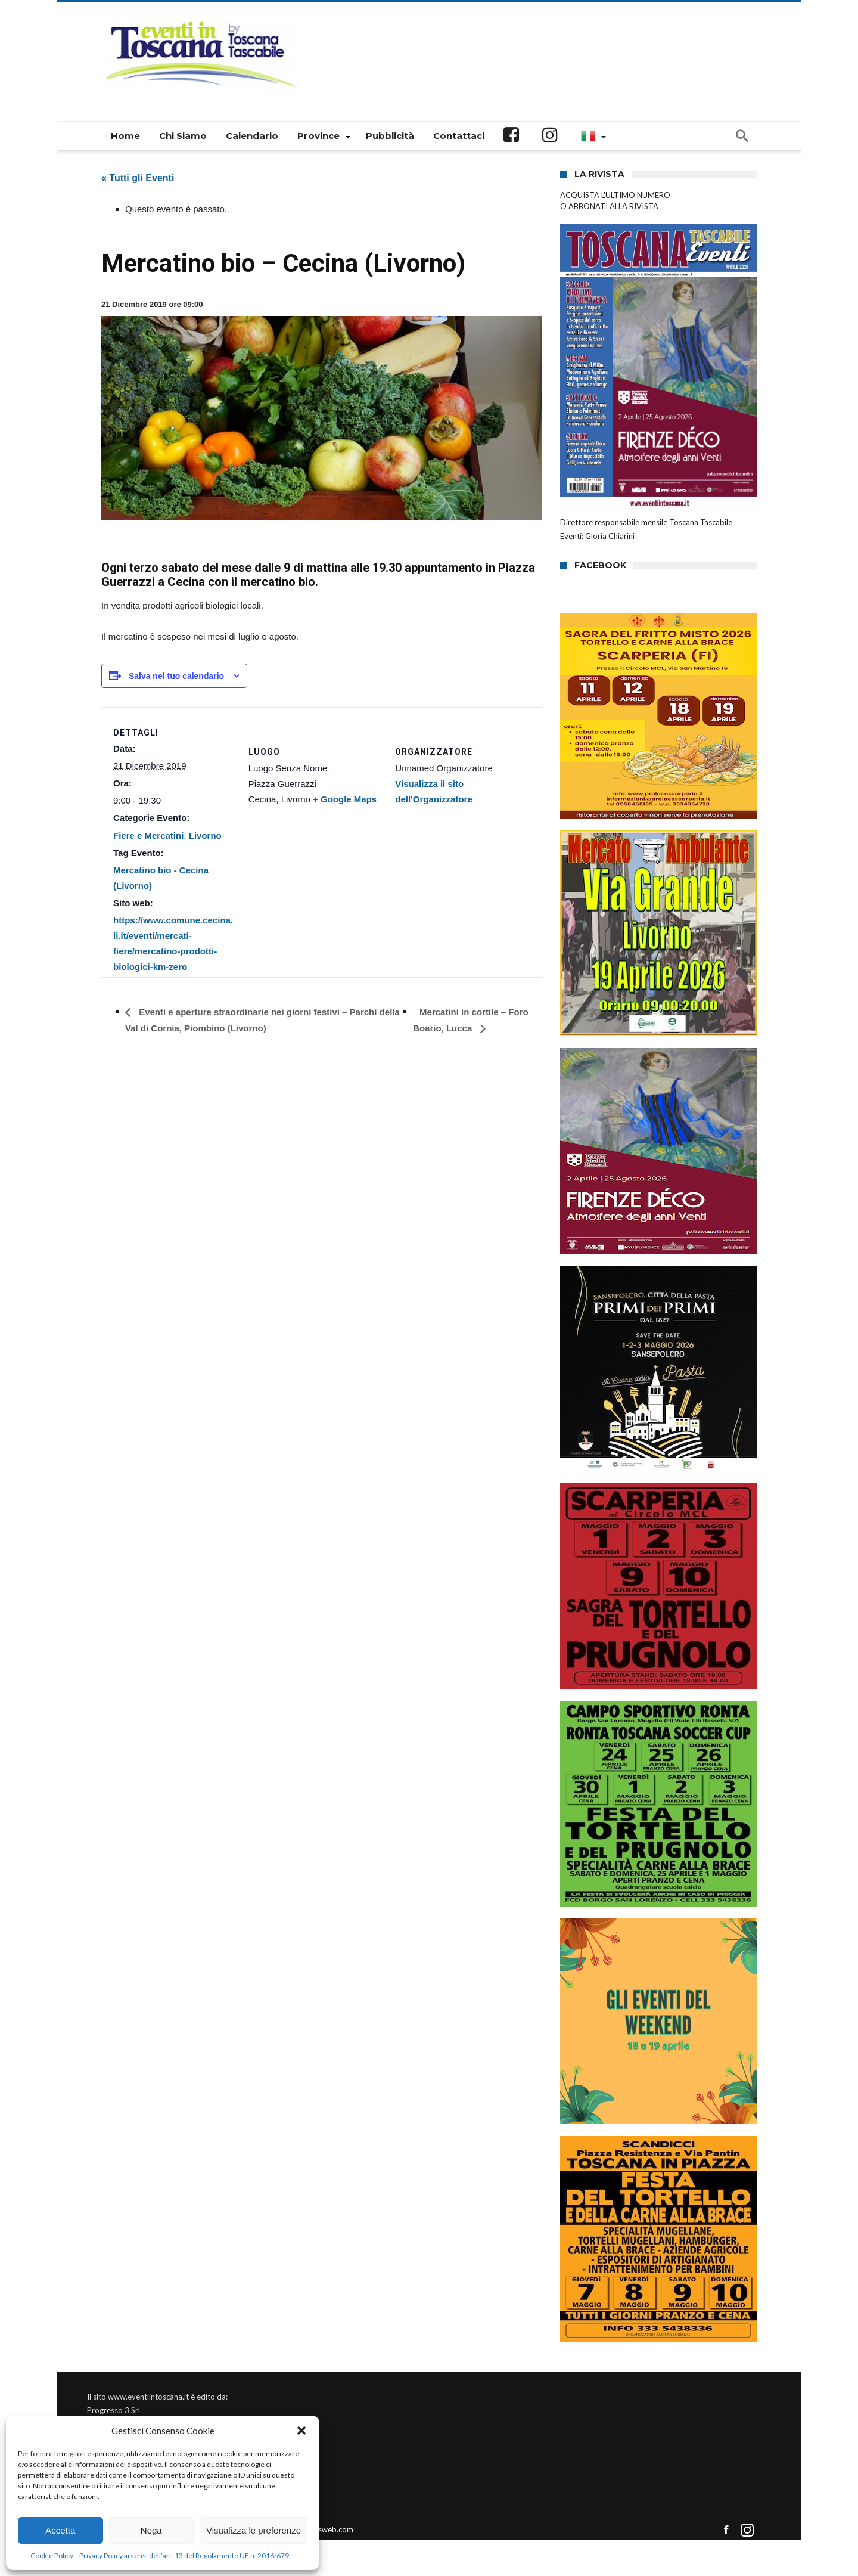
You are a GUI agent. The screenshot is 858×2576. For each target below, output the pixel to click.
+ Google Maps (345, 799)
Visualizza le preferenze (253, 2530)
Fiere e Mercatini (148, 835)
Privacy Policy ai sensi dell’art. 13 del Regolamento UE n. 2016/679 (184, 2555)
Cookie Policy (51, 2555)
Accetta (60, 2530)
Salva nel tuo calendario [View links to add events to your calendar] (176, 676)
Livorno (205, 835)
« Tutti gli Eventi (137, 178)
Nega (151, 2530)
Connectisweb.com (320, 2529)
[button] (301, 2430)
